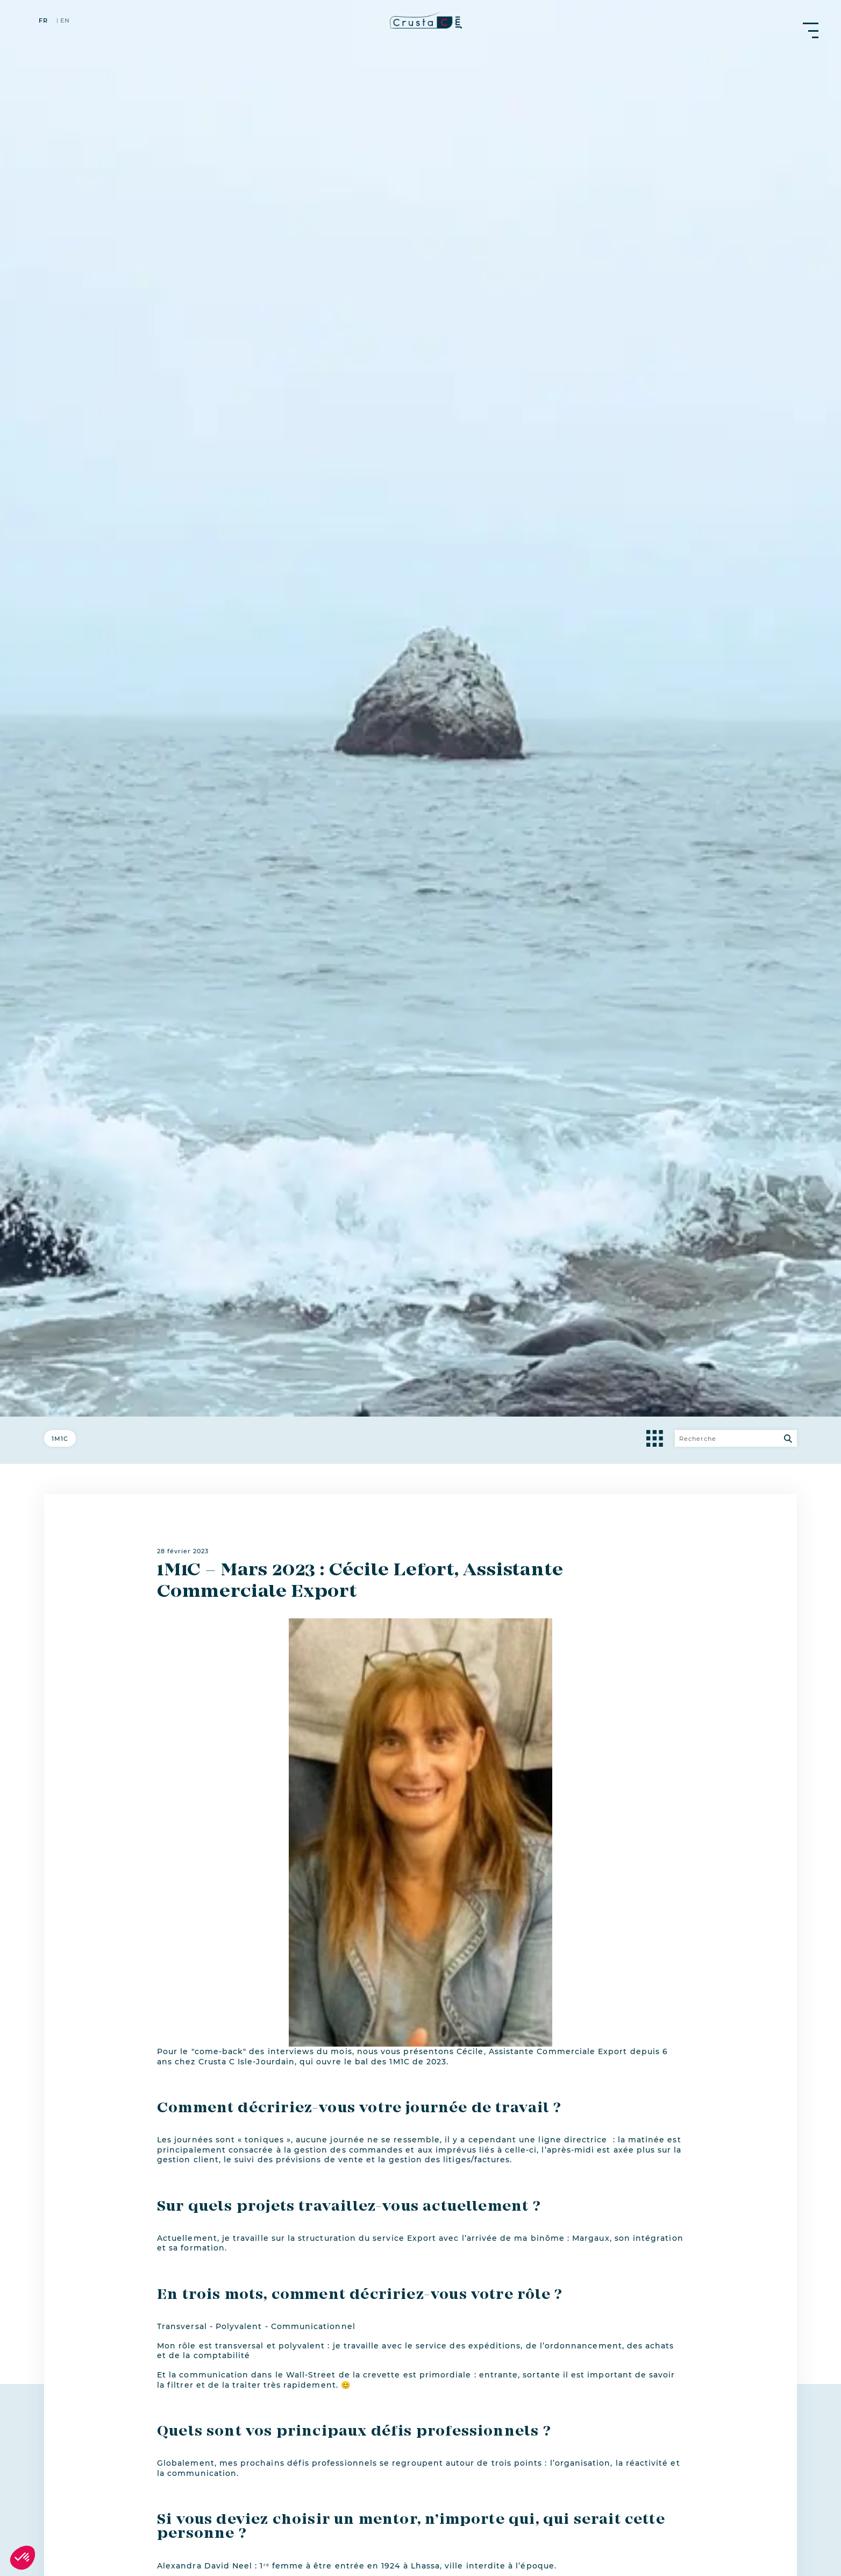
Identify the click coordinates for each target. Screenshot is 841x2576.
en (65, 21)
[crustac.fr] (420, 20)
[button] (22, 2558)
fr (43, 21)
